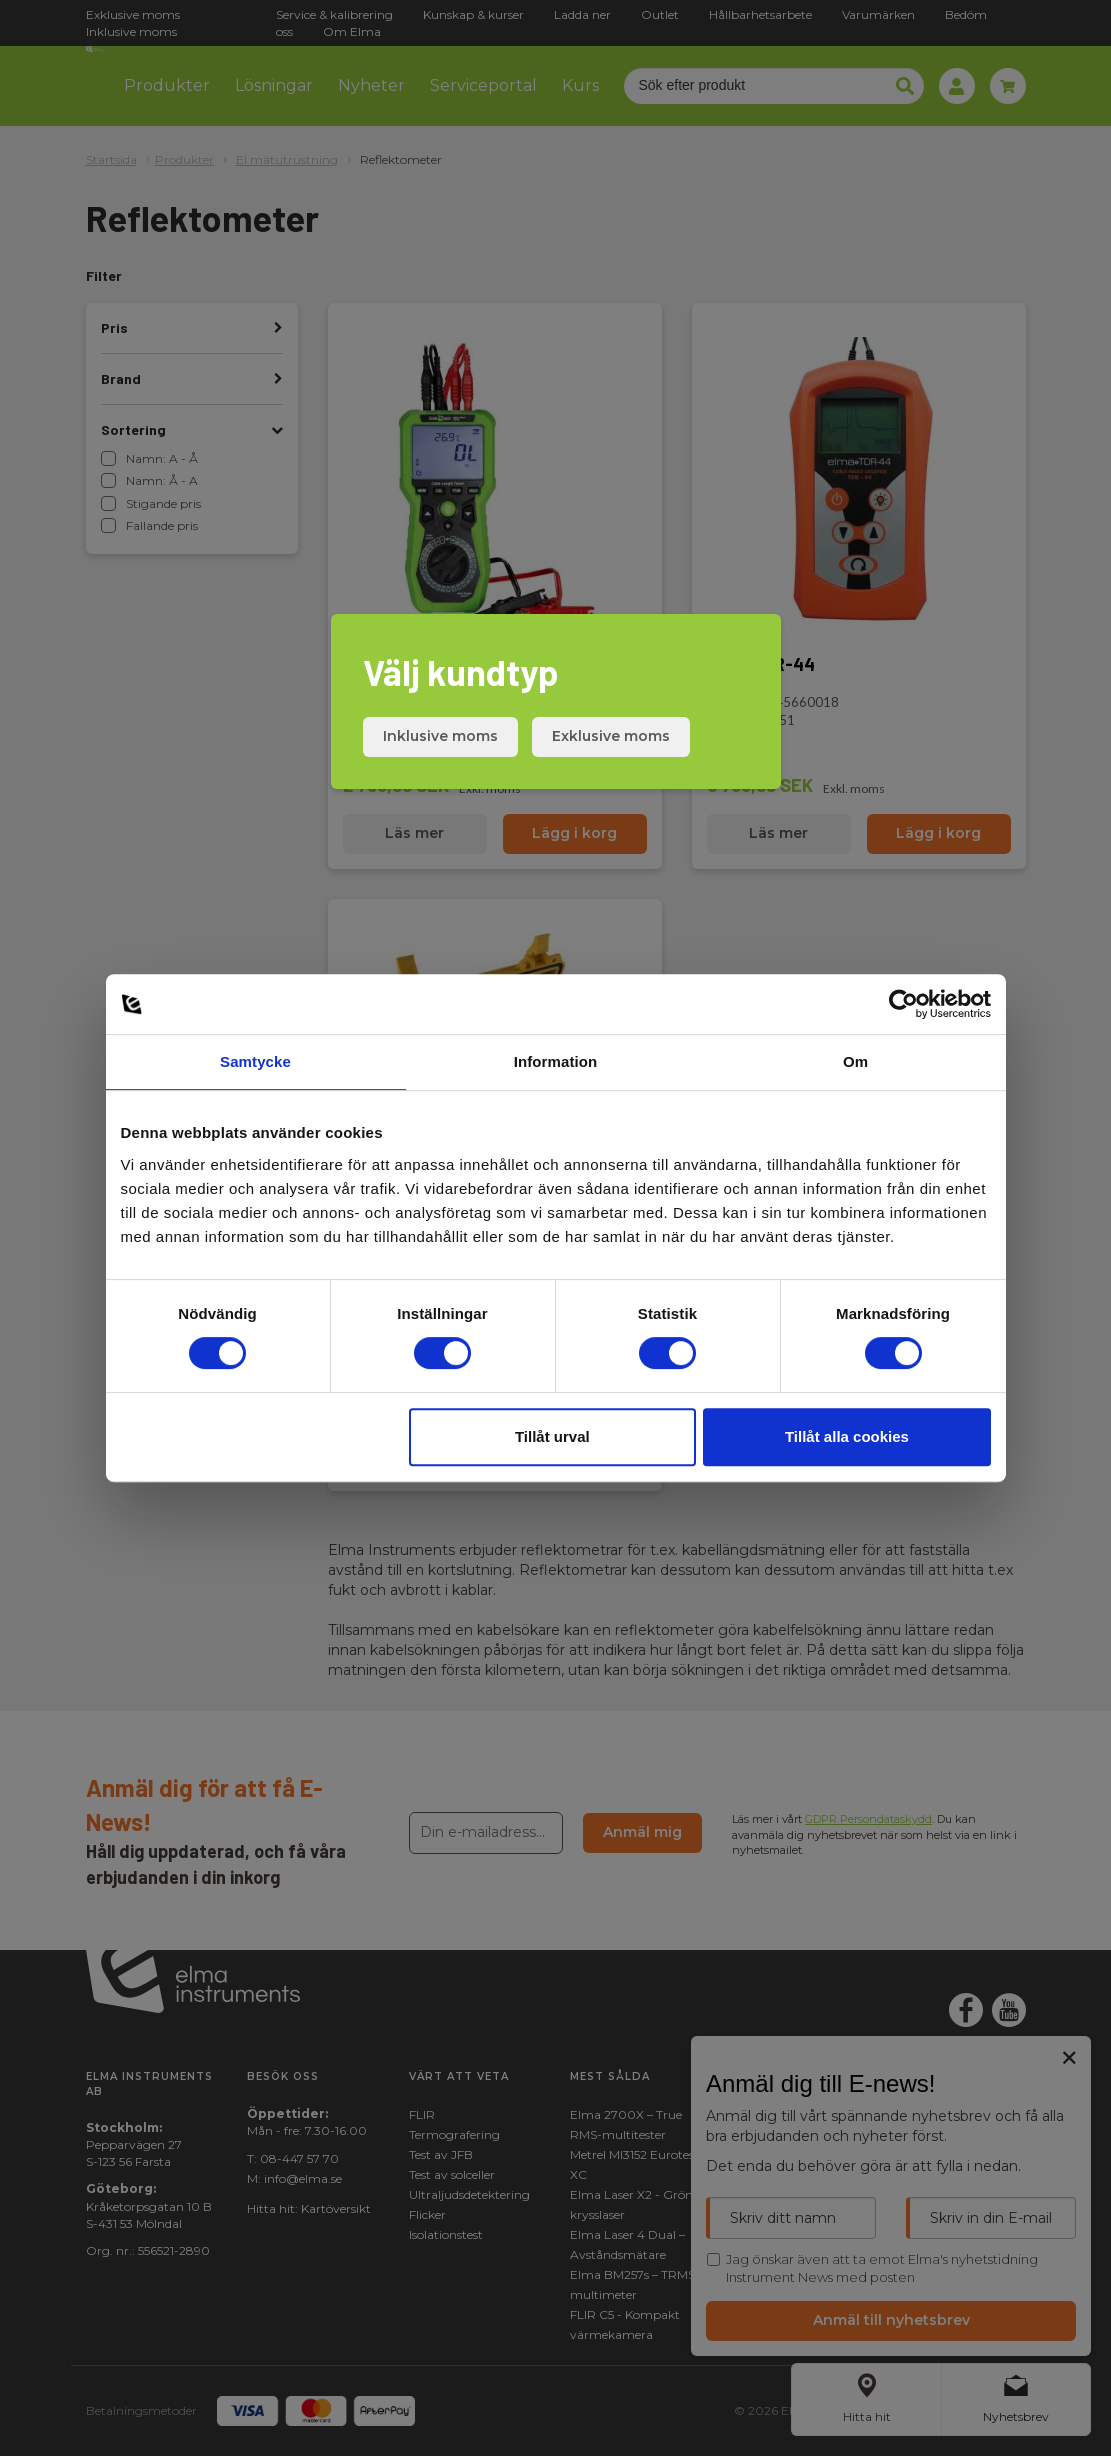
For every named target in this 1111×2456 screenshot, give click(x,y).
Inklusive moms (440, 736)
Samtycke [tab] (255, 1061)
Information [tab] (556, 1061)
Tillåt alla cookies (847, 1436)
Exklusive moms (611, 736)
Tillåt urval (552, 1436)
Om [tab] (855, 1061)
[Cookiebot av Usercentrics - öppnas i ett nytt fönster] (903, 1004)
